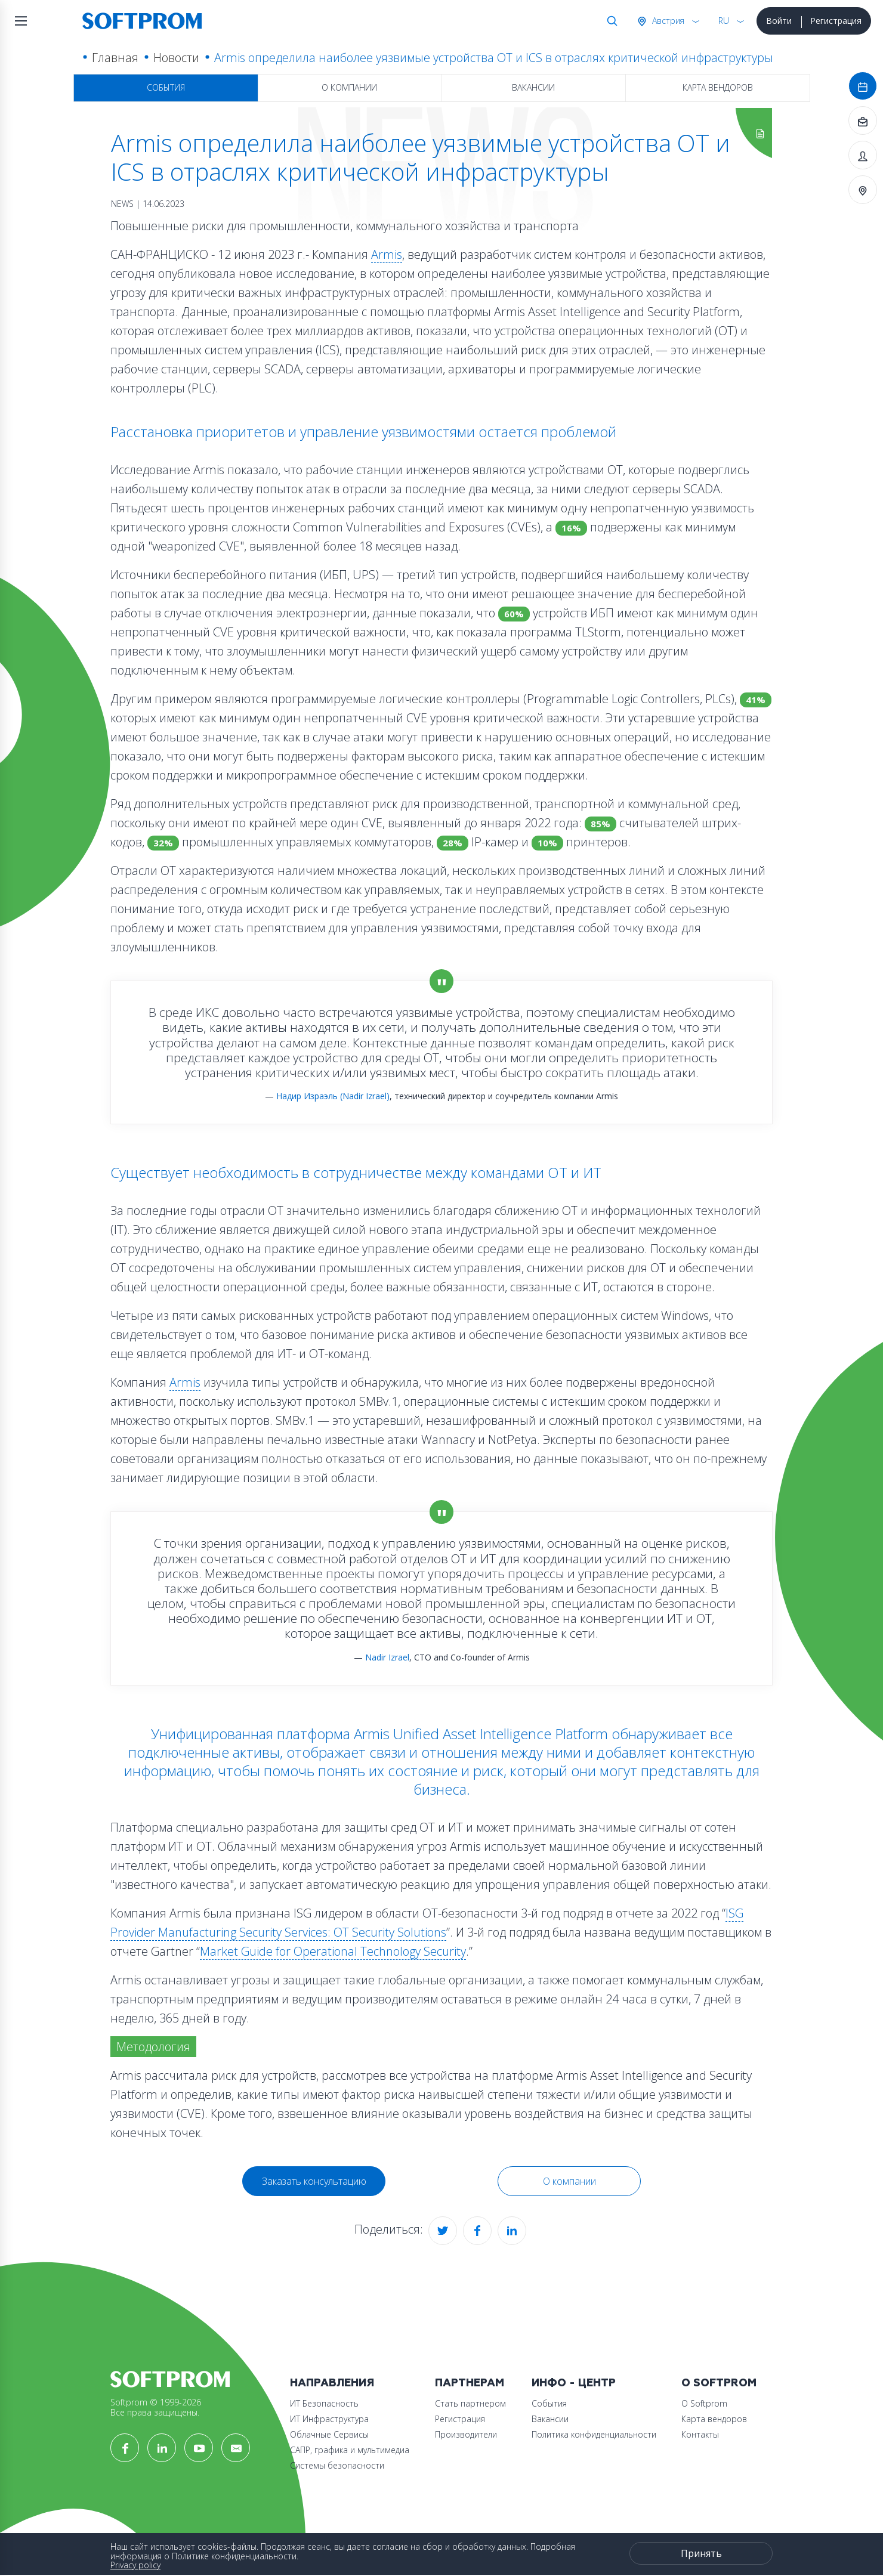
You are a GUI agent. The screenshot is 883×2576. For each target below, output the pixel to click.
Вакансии (533, 87)
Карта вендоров (718, 87)
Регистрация (836, 20)
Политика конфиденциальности (594, 2434)
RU (723, 20)
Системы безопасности (337, 2465)
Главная (115, 58)
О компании (349, 87)
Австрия (667, 20)
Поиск (610, 21)
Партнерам (469, 2383)
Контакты (700, 2434)
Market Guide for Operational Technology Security (333, 1951)
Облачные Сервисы (329, 2434)
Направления (332, 2383)
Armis (386, 254)
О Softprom (719, 2383)
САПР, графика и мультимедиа (349, 2450)
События (166, 87)
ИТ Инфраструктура (329, 2419)
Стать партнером (470, 2403)
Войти (779, 20)
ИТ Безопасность (324, 2403)
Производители (466, 2434)
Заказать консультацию (314, 2181)
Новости (176, 58)
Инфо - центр (574, 2383)
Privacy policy (135, 2565)
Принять (701, 2553)
